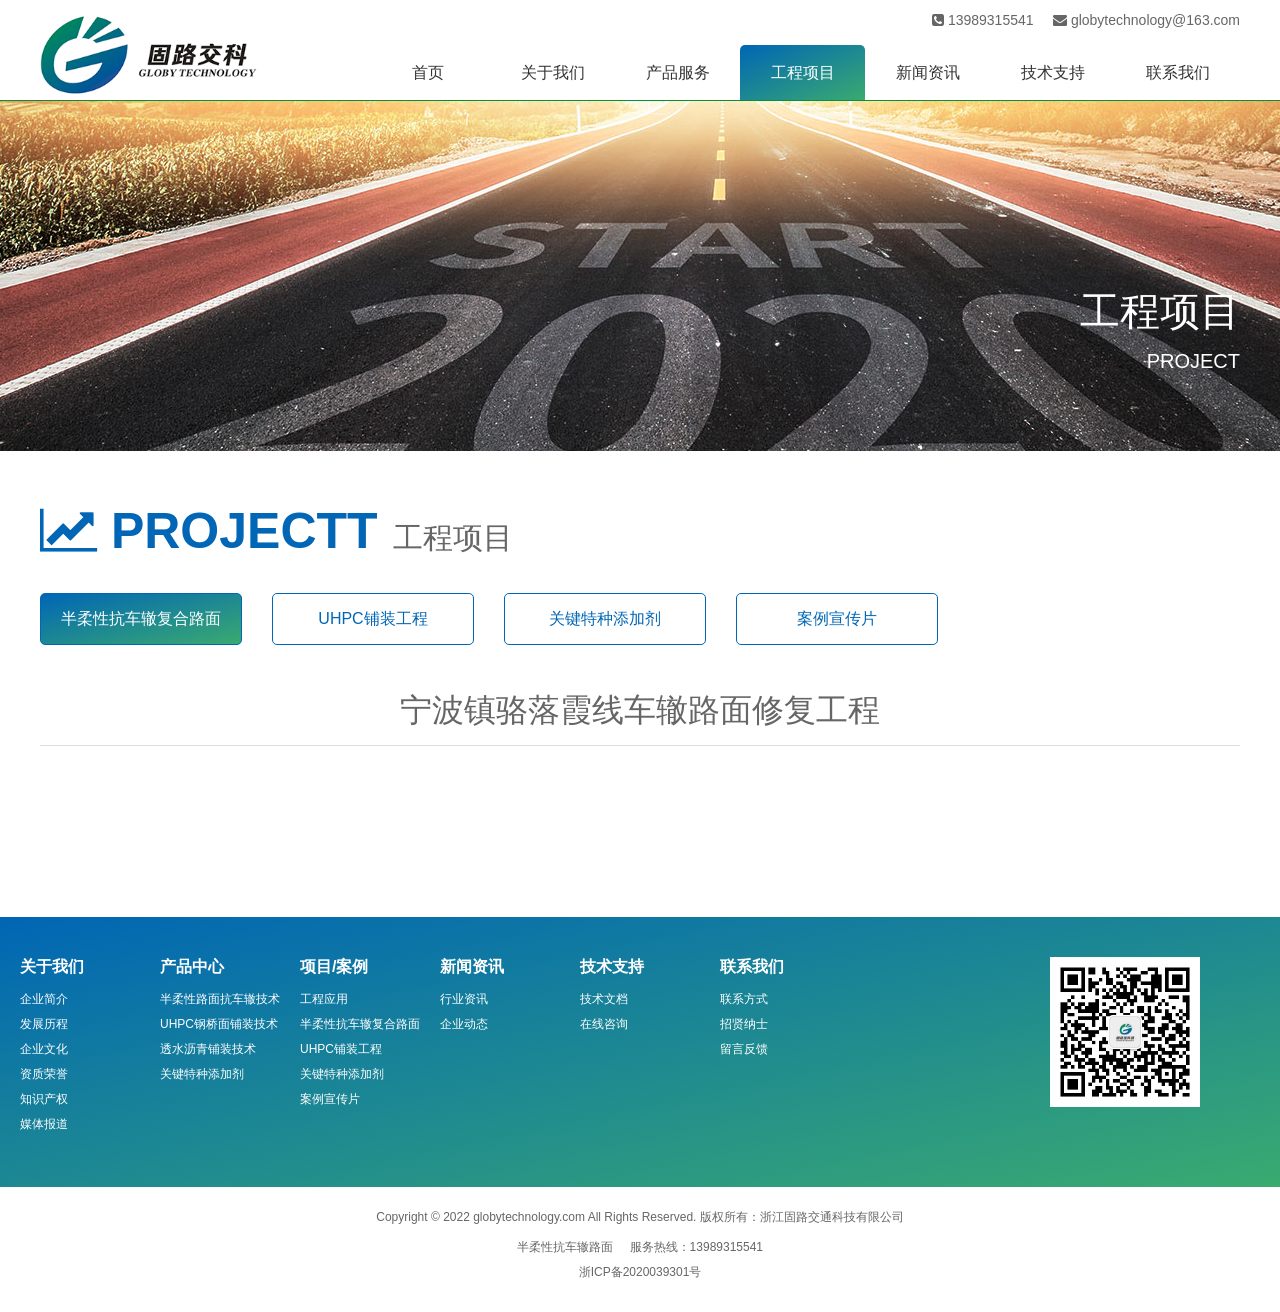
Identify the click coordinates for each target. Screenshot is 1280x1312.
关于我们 (553, 72)
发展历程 (44, 1024)
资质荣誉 (44, 1074)
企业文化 (44, 1049)
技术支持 (1053, 72)
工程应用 (324, 999)
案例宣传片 (837, 618)
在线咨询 (604, 1024)
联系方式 (744, 999)
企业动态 (464, 1024)
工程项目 (803, 72)
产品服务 (678, 72)
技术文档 (604, 999)
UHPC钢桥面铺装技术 (219, 1024)
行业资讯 (464, 999)
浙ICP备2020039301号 (640, 1272)
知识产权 (44, 1099)
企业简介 (44, 999)
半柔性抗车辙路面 (565, 1247)
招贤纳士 (744, 1024)
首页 (428, 72)
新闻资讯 (928, 72)
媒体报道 (44, 1124)
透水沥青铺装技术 (208, 1049)
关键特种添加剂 (605, 618)
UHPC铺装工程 (372, 618)
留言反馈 (744, 1049)
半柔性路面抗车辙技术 (220, 999)
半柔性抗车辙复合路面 (141, 618)
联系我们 (1178, 72)
